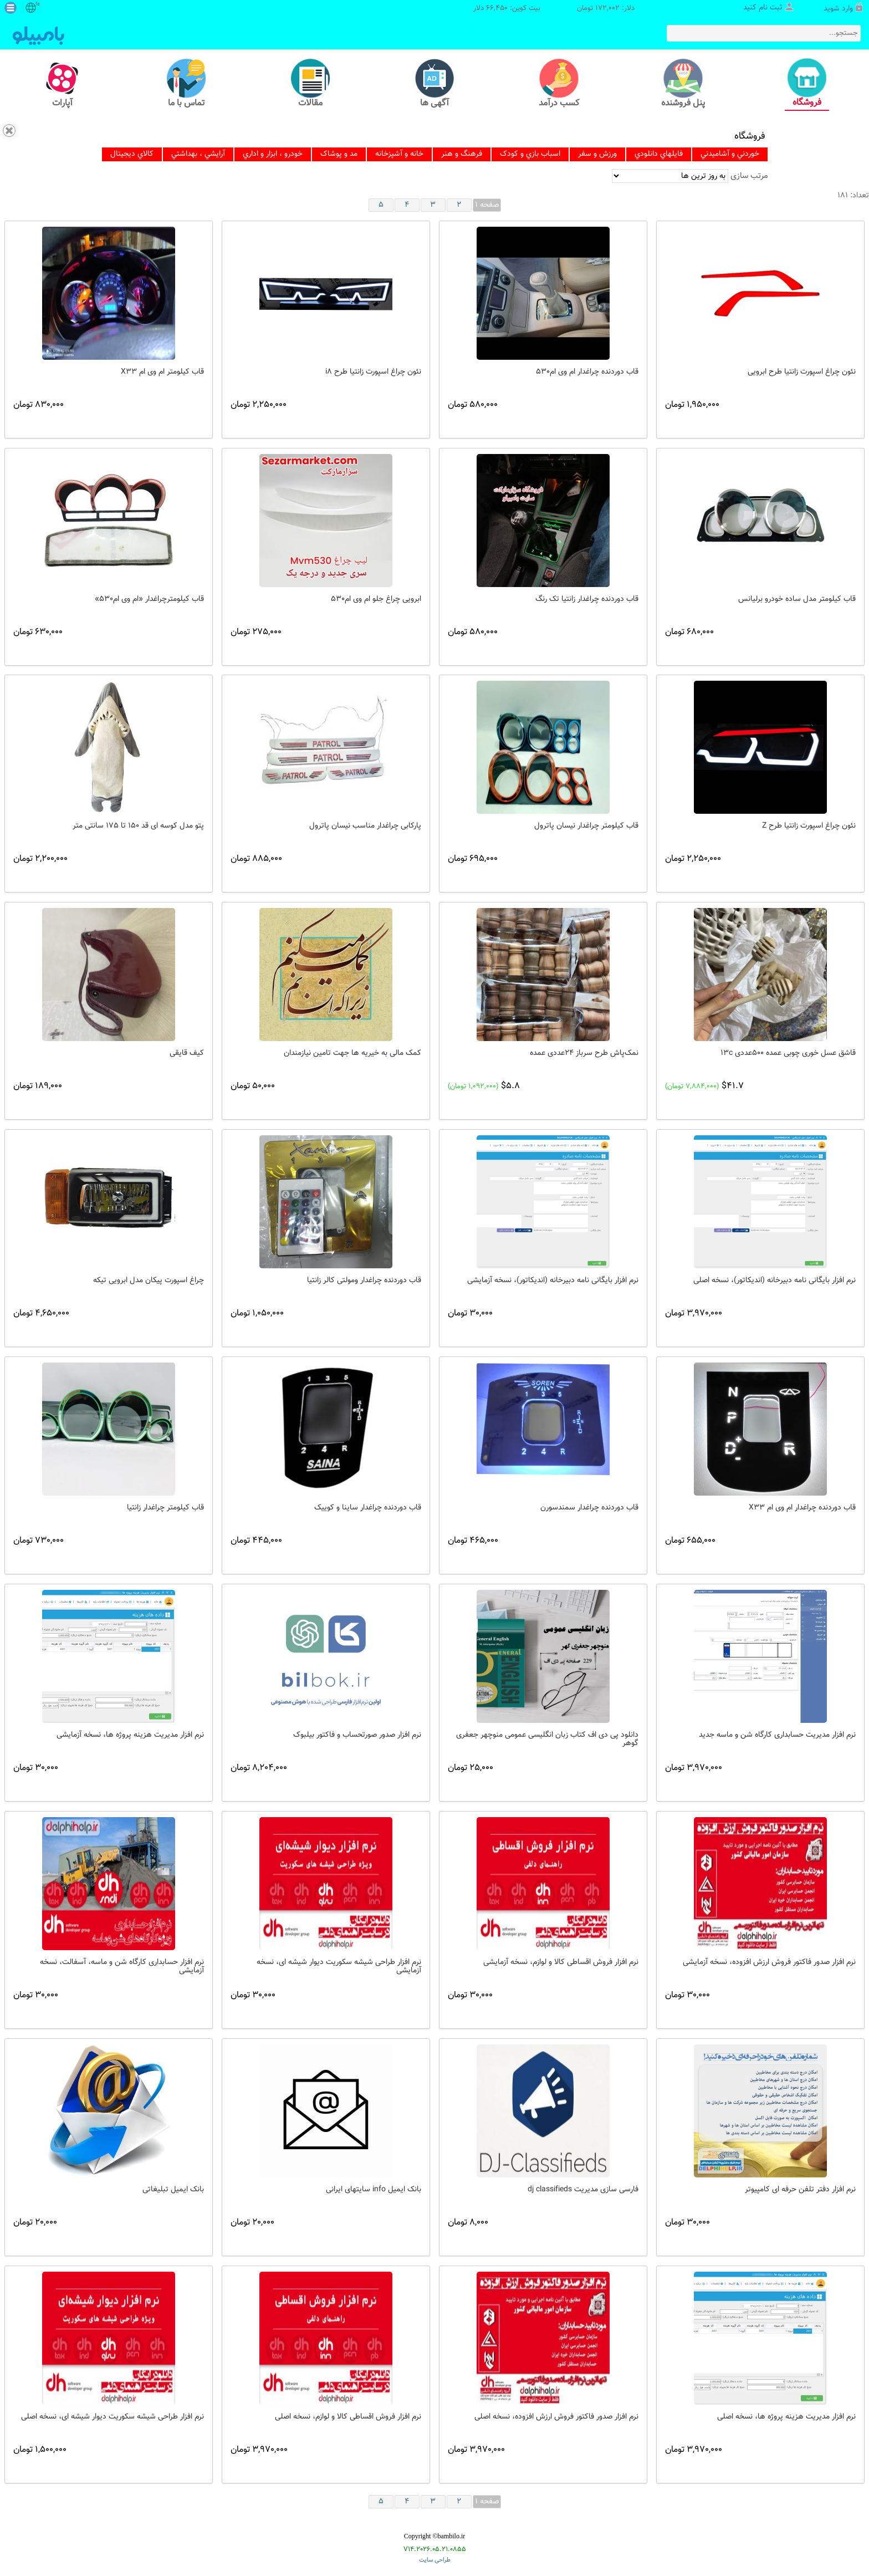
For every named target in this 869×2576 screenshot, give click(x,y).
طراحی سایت (435, 2560)
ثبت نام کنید (763, 8)
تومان (585, 8)
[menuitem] (131, 154)
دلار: (628, 8)
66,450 (497, 8)
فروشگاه (749, 136)
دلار (478, 8)
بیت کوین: (525, 8)
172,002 (607, 8)
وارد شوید (838, 9)
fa (37, 4)
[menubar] (434, 154)
